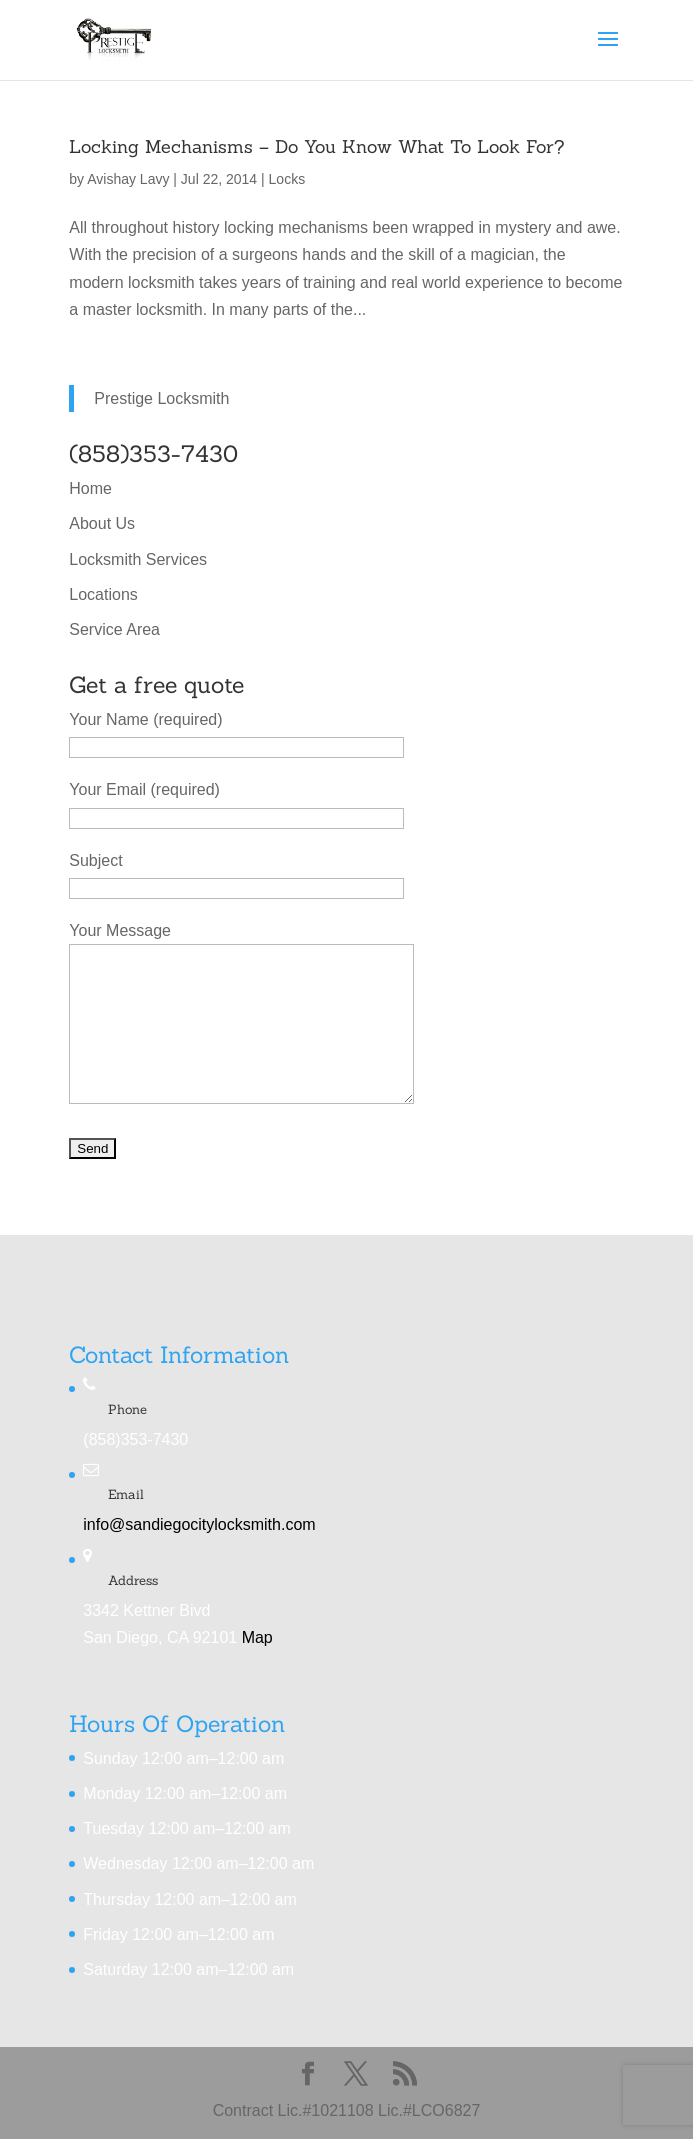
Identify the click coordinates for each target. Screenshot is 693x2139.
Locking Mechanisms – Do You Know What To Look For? (316, 146)
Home (90, 488)
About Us (102, 523)
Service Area (114, 629)
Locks (287, 179)
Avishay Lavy (128, 179)
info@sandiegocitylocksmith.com (199, 1524)
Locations (103, 594)
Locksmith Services (138, 559)
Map (257, 1637)
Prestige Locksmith (161, 398)
